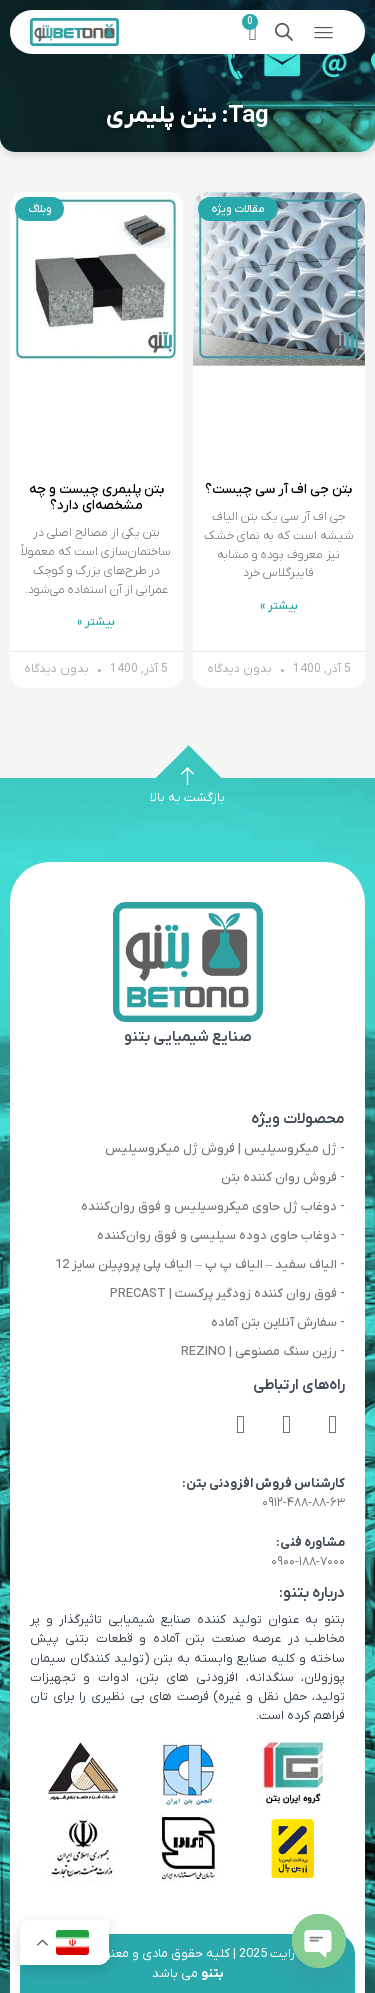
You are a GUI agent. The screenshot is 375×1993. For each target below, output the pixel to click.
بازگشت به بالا (187, 797)
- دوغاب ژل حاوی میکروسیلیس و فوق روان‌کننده (213, 1206)
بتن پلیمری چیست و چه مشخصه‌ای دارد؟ (96, 497)
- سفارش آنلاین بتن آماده (278, 1322)
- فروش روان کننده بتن (283, 1177)
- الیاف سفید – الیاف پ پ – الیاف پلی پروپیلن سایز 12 (200, 1264)
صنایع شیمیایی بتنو (188, 1037)
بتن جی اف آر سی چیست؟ (278, 489)
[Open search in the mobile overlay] (284, 32)
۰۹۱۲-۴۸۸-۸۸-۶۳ (303, 1502)
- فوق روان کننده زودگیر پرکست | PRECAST (227, 1293)
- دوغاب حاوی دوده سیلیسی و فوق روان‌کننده (221, 1235)
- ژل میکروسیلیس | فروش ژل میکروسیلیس (225, 1148)
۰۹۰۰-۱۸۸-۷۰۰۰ (308, 1561)
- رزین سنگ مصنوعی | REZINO (263, 1351)
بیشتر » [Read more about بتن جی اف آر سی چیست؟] (279, 606)
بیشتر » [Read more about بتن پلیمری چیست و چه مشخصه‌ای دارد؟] (96, 622)
